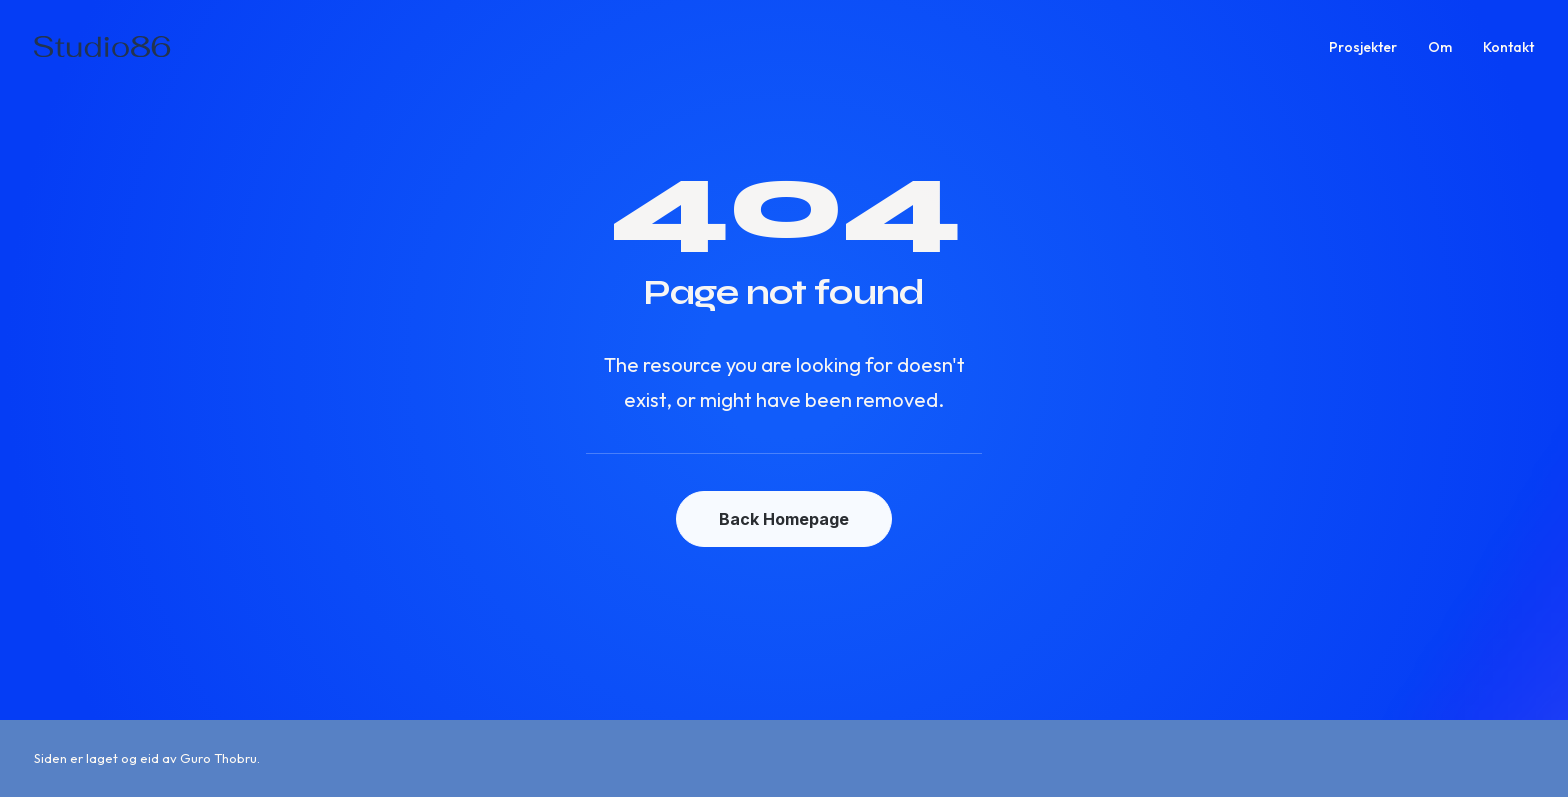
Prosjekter (1363, 47)
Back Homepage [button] (784, 519)
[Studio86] (102, 47)
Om (1440, 47)
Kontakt (1508, 47)
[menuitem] (1370, 47)
